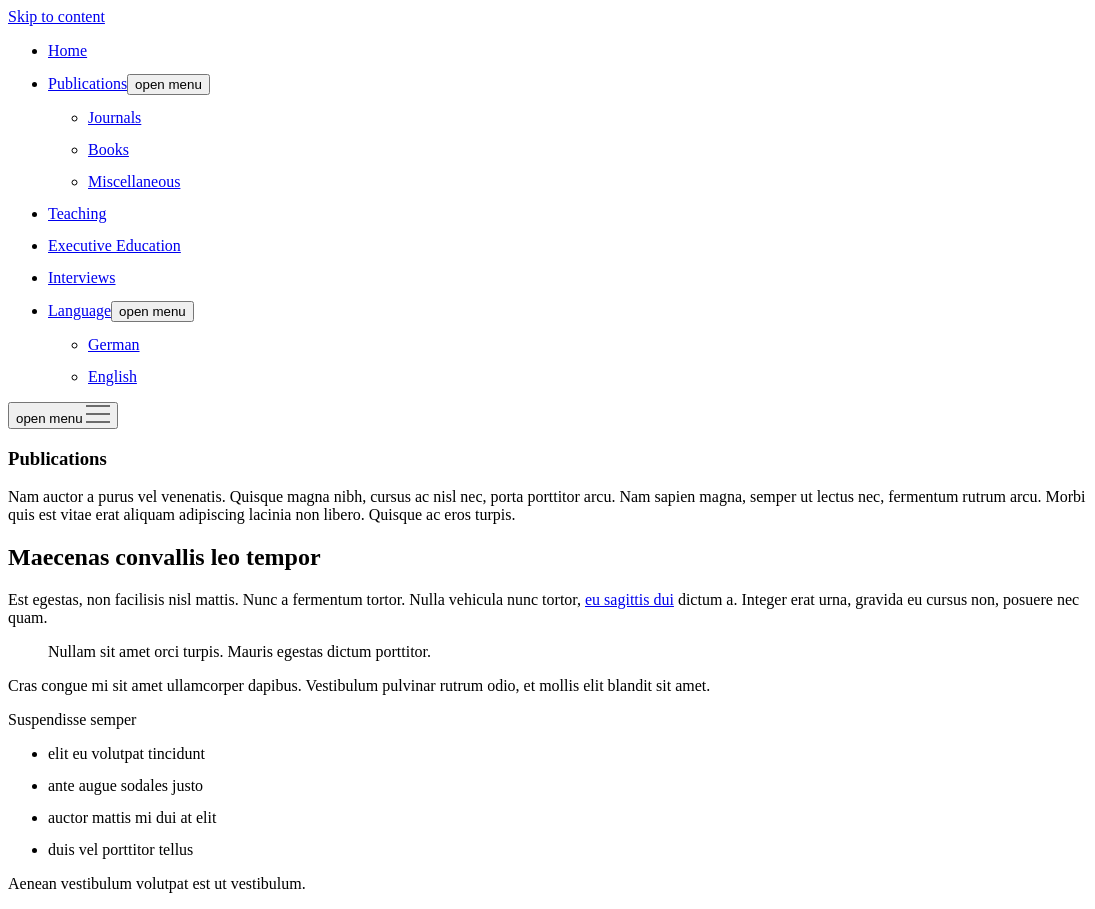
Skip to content (56, 16)
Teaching (77, 213)
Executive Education (114, 245)
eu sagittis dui (629, 599)
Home (67, 50)
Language (79, 310)
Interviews (82, 277)
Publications (87, 83)
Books (108, 149)
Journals (114, 117)
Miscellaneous (134, 181)
